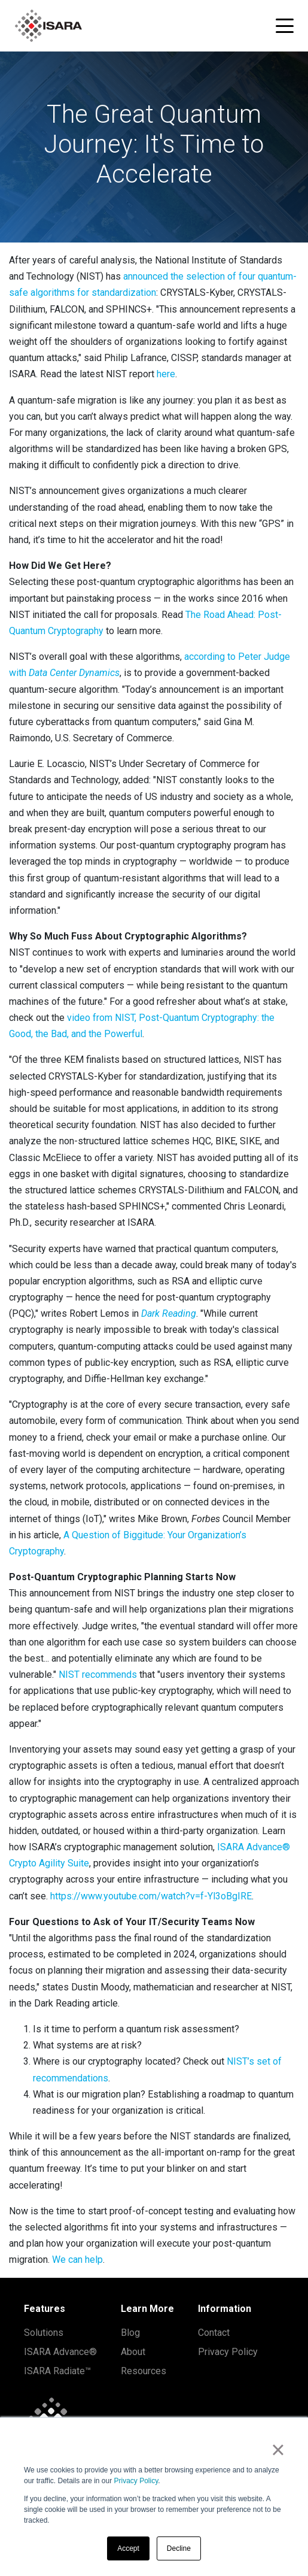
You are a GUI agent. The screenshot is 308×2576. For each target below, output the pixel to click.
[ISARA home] (48, 26)
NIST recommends (98, 1674)
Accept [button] (128, 2548)
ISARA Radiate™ (57, 2371)
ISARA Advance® (60, 2351)
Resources (143, 2371)
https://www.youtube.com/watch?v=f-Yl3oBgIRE (151, 1896)
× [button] (278, 2449)
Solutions (43, 2332)
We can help (77, 2259)
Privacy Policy (136, 2481)
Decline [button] (179, 2548)
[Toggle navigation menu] (285, 26)
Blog (130, 2332)
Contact (214, 2332)
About (133, 2351)
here (166, 374)
